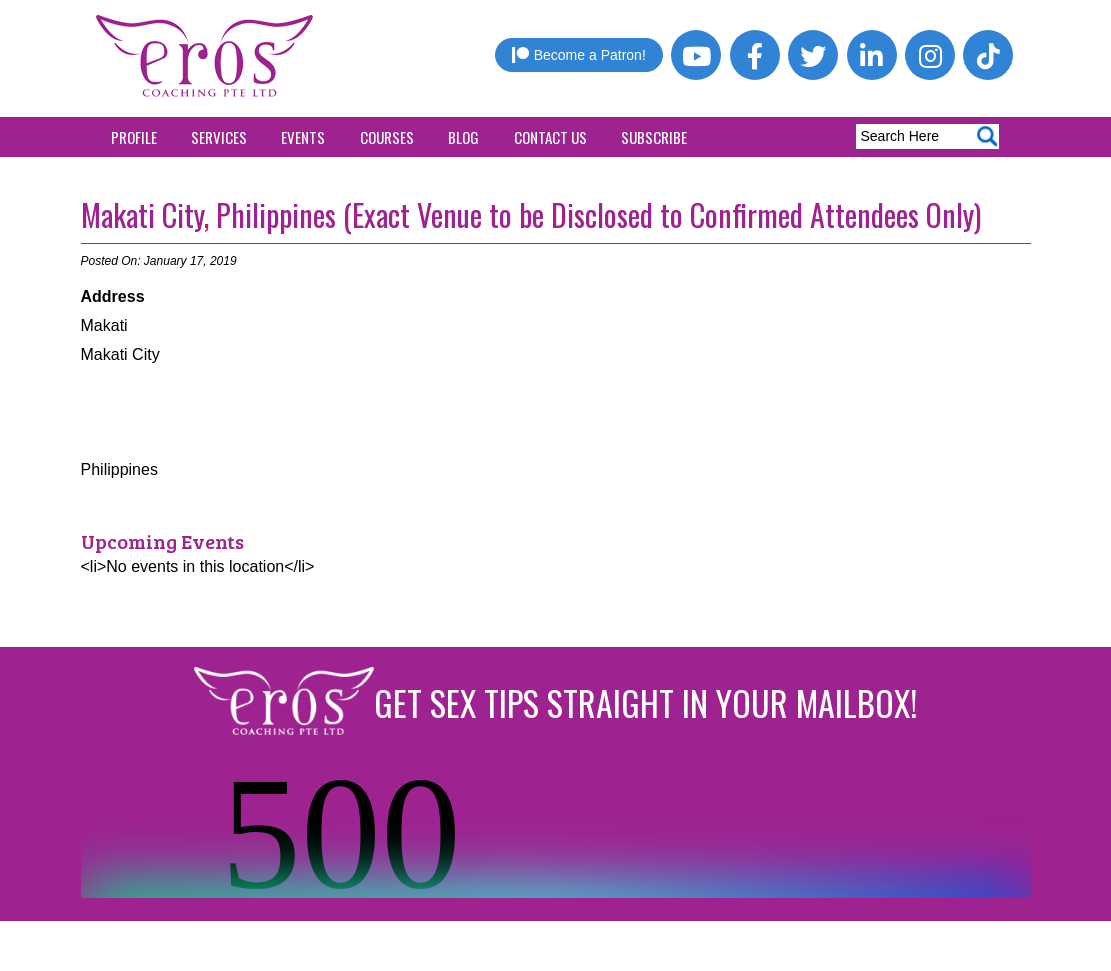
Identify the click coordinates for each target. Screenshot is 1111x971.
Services (219, 137)
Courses (387, 137)
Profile (134, 137)
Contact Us (550, 137)
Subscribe (654, 137)
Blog (463, 137)
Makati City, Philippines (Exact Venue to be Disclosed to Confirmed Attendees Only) (531, 214)
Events (303, 137)
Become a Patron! (579, 55)
